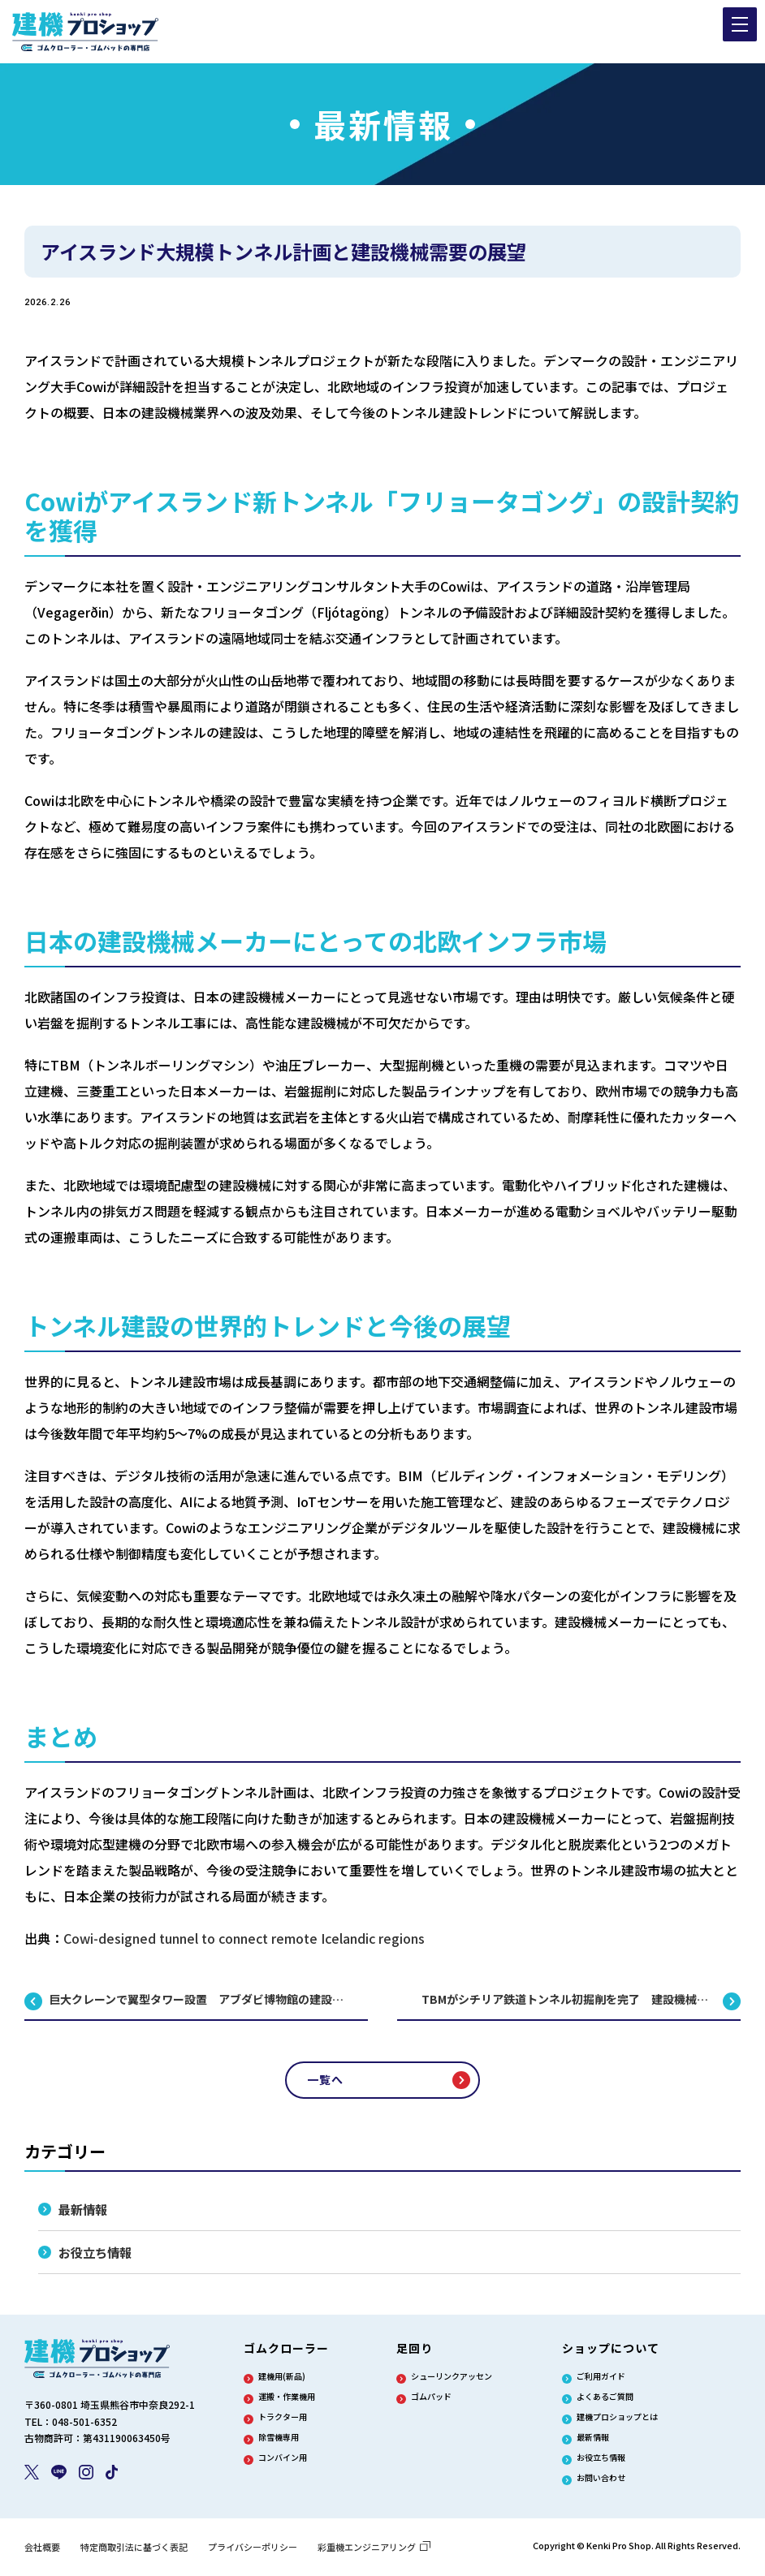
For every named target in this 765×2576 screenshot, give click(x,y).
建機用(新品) (281, 2380)
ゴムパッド (431, 2400)
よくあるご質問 (605, 2400)
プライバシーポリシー (252, 2550)
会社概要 (42, 2550)
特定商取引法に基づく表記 (134, 2550)
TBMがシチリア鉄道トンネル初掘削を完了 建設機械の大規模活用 (581, 1999)
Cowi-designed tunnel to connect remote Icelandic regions (244, 1938)
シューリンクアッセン (451, 2380)
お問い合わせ (601, 2481)
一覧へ (325, 2079)
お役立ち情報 (97, 2254)
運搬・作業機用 (286, 2400)
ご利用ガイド (601, 2380)
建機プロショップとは (617, 2420)
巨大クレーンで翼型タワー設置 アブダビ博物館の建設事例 (202, 1999)
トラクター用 (282, 2420)
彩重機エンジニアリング (374, 2550)
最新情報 (84, 2210)
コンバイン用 (282, 2461)
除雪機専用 (278, 2440)
